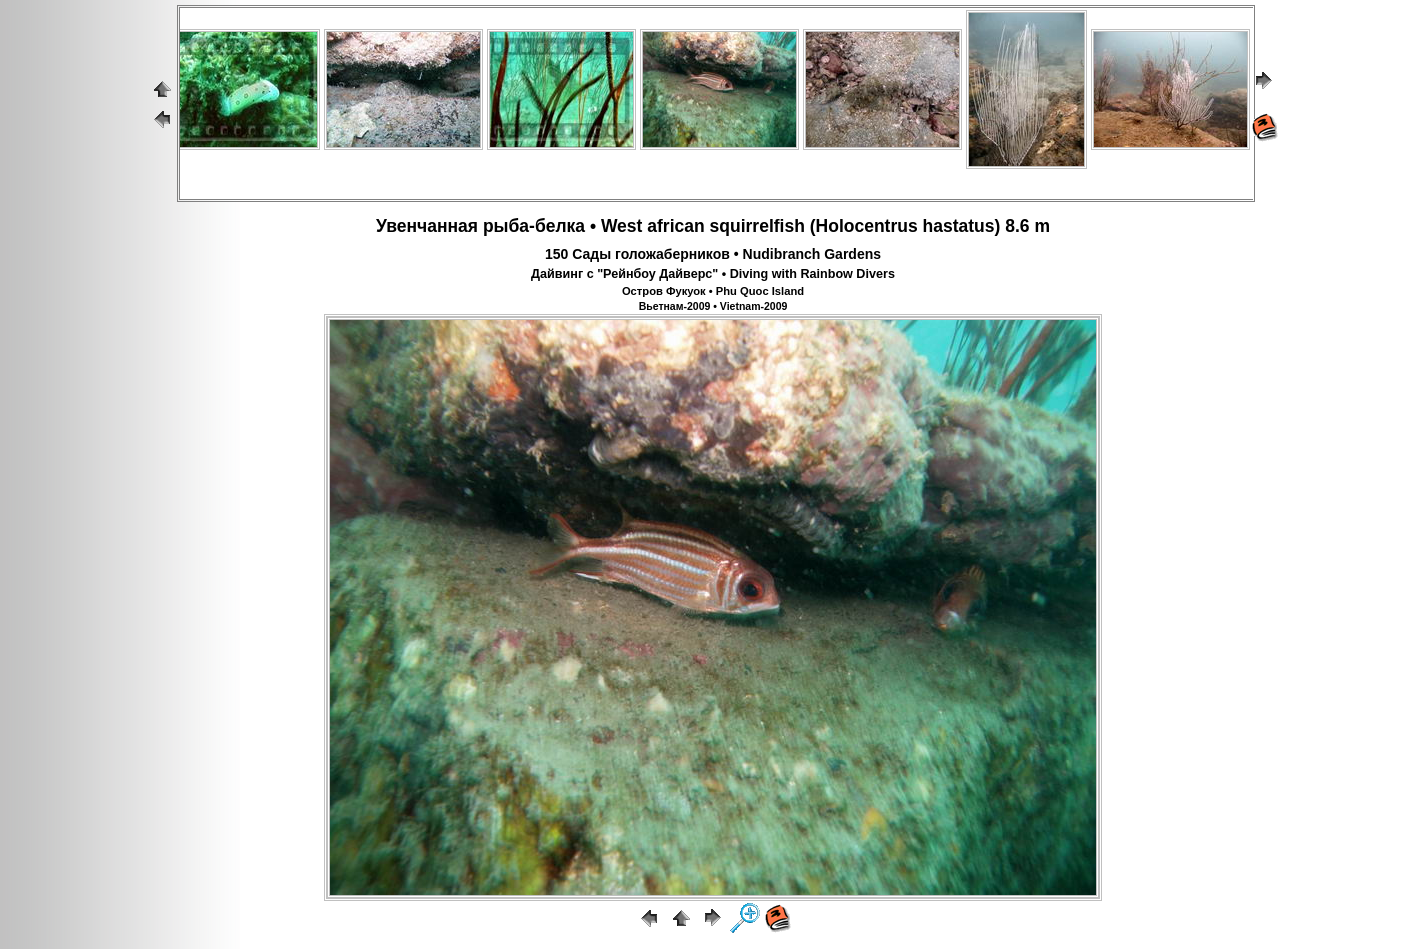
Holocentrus (867, 226)
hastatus (959, 226)
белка (560, 226)
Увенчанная (427, 226)
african (675, 226)
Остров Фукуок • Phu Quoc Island (713, 291)
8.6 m (1027, 226)
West (622, 226)
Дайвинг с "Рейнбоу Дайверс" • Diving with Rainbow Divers (713, 274)
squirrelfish (757, 226)
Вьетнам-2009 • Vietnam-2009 (713, 306)
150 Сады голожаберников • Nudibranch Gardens (713, 254)
